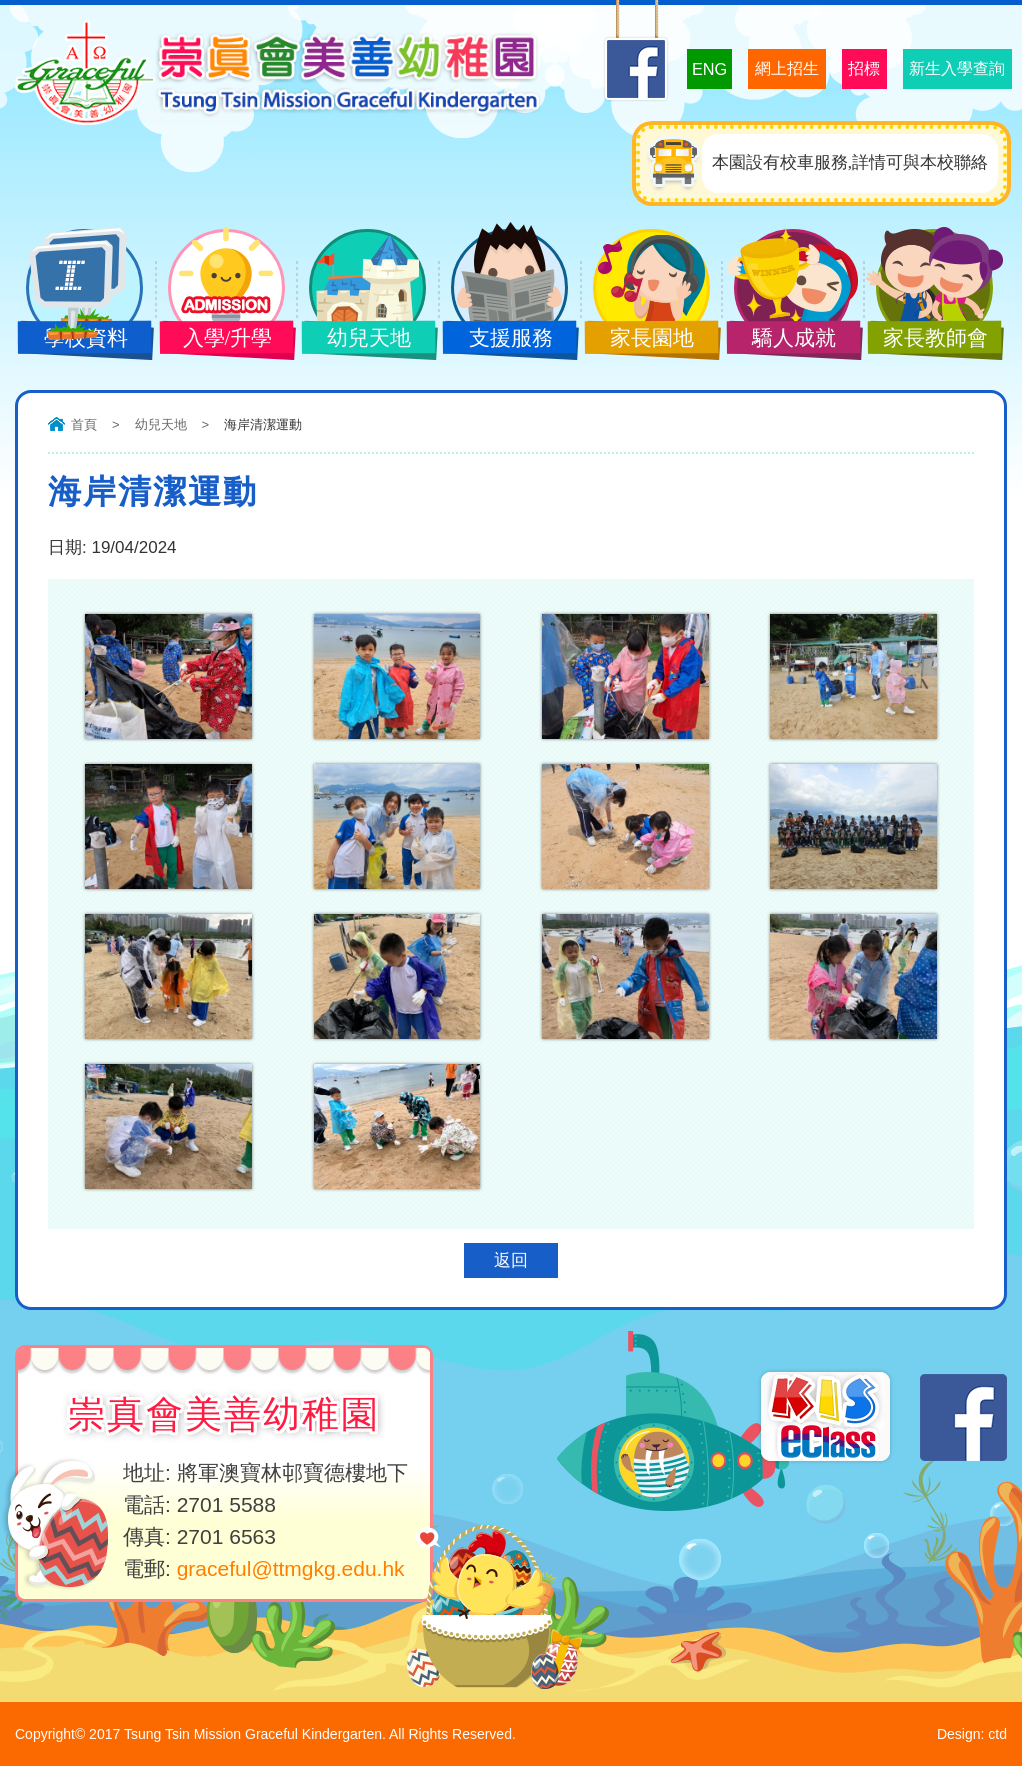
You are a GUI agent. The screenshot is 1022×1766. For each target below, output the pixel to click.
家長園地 (646, 340)
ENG (636, 67)
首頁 (84, 424)
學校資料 (79, 340)
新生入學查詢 (942, 68)
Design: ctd (972, 1734)
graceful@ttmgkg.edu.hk (291, 1568)
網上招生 (730, 68)
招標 (826, 68)
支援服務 (504, 340)
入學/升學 (221, 340)
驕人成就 (787, 340)
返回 (511, 1260)
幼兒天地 (362, 340)
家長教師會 (929, 340)
